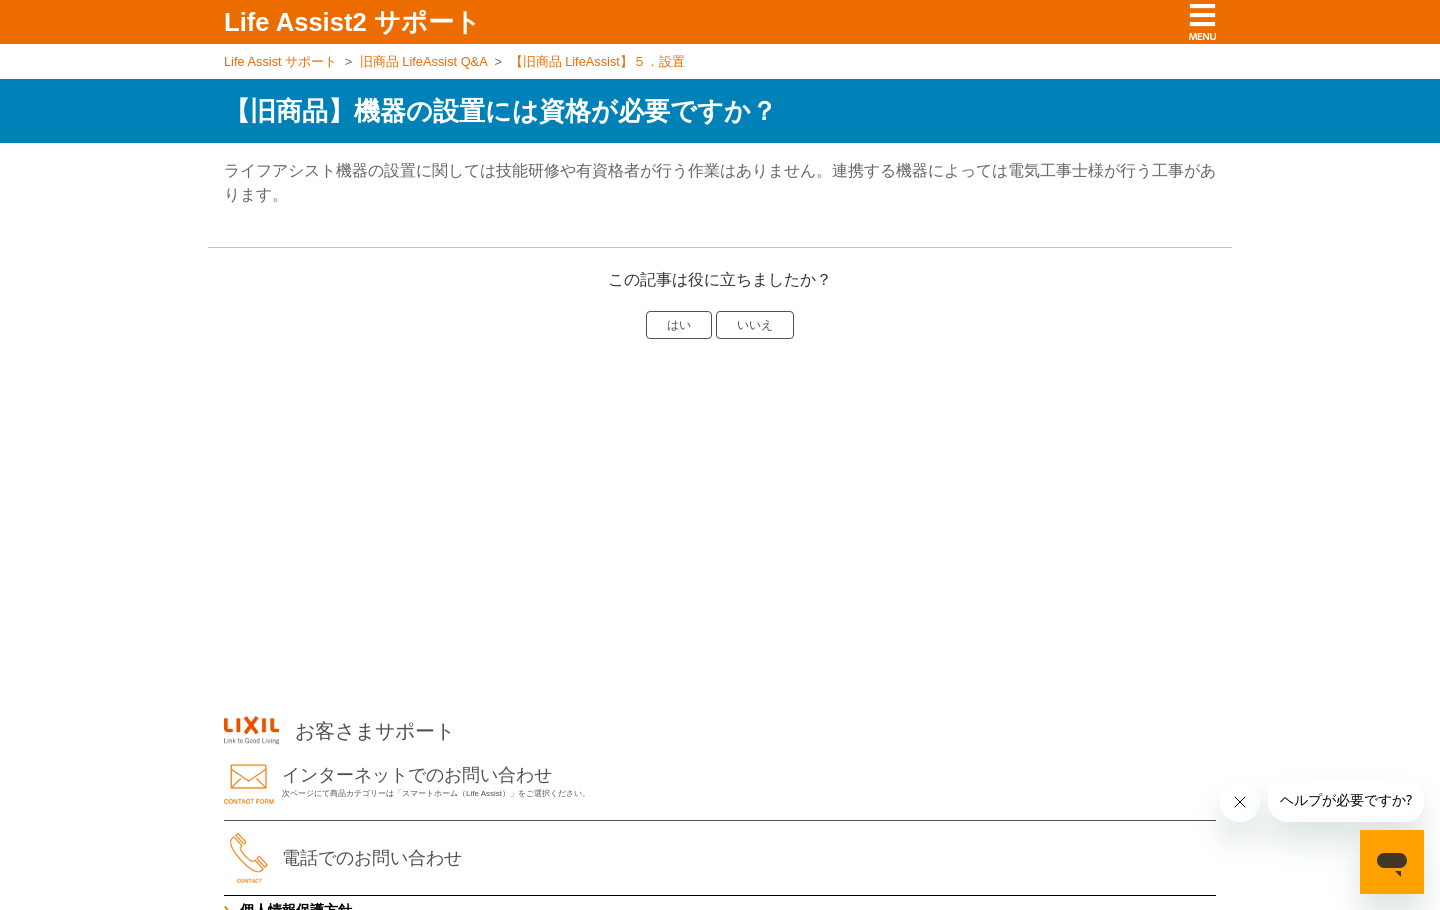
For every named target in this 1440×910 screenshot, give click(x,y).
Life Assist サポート (280, 61)
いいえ (755, 325)
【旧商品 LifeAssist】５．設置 (597, 61)
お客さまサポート (339, 731)
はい (679, 325)
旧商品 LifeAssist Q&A (423, 61)
